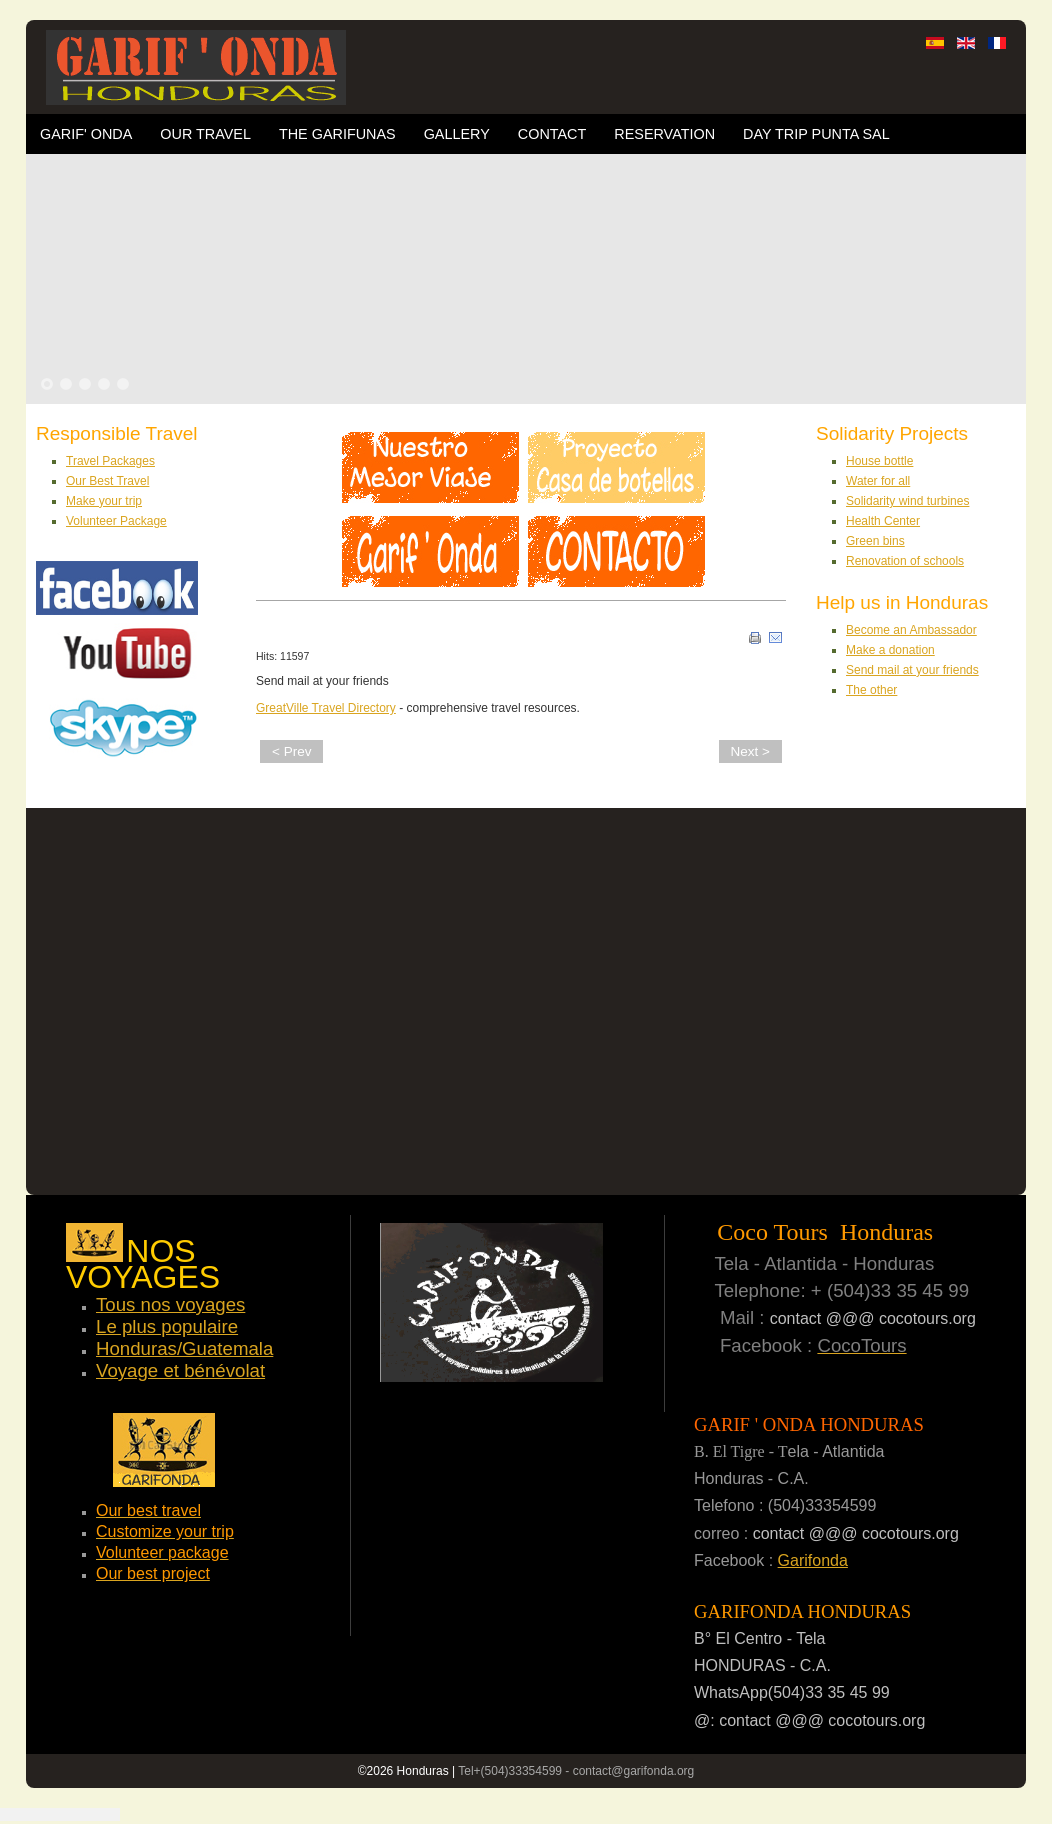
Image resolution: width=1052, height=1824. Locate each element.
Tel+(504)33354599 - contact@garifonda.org (576, 1771)
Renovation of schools (905, 561)
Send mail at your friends (912, 670)
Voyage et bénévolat (180, 1370)
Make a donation (890, 650)
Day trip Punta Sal (816, 134)
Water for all (878, 481)
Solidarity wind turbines (907, 501)
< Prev (291, 751)
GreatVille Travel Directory (326, 708)
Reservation (664, 134)
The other (871, 690)
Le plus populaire (167, 1326)
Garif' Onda (86, 134)
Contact (552, 134)
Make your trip (104, 501)
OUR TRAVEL (205, 134)
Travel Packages (110, 461)
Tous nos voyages (170, 1304)
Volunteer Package (116, 521)
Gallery (457, 134)
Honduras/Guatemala (184, 1348)
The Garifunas (337, 134)
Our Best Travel (107, 481)
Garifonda (813, 1560)
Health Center (883, 521)
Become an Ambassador (911, 630)
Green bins (875, 541)
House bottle (879, 461)
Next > (750, 751)
